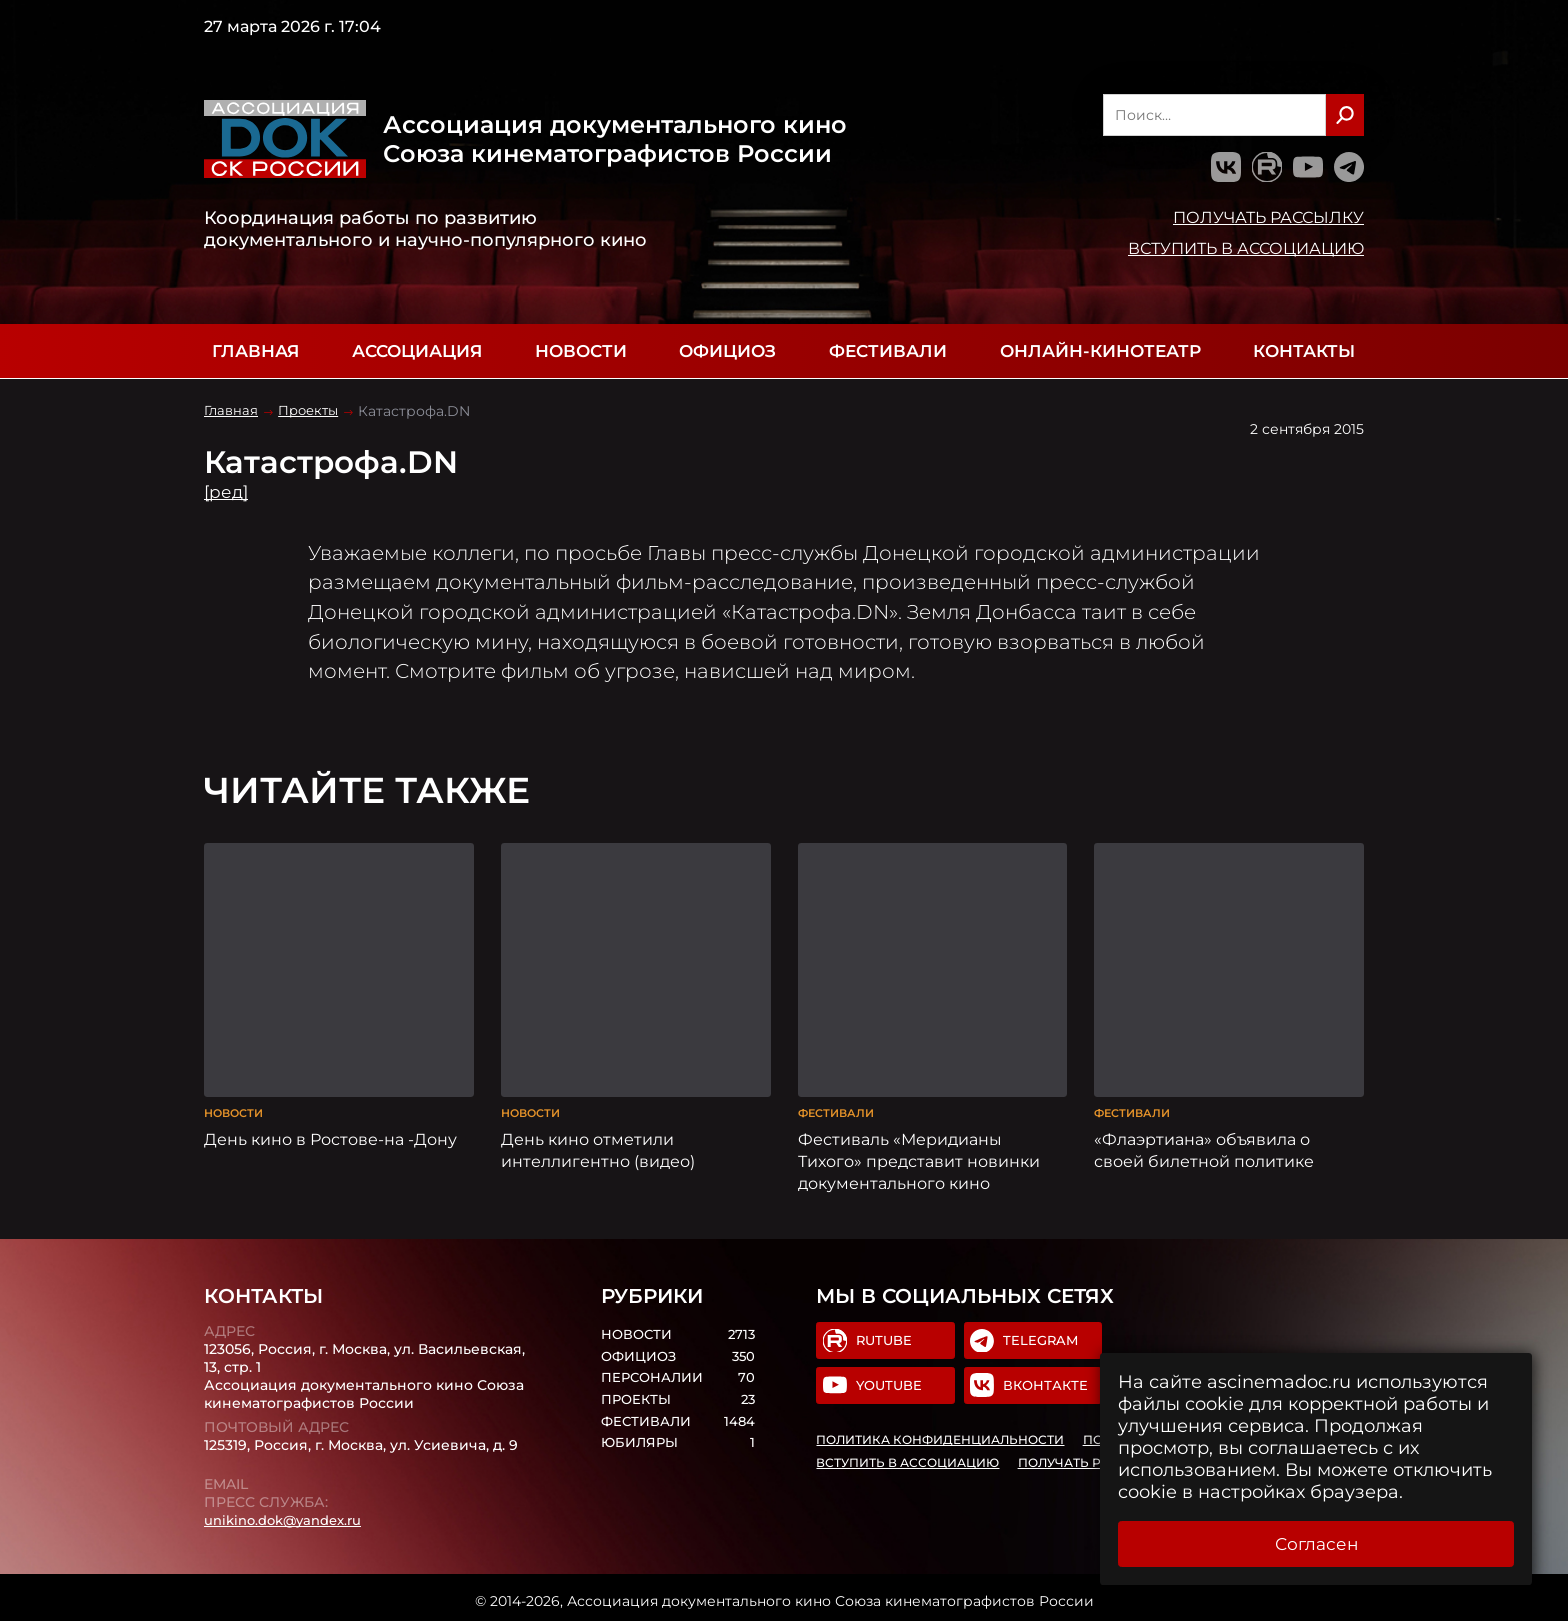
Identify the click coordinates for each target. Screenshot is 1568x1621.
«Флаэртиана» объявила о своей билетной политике (1204, 1143)
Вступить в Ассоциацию (1246, 248)
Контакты (1304, 351)
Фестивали (888, 351)
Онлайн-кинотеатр (1100, 351)
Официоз (727, 351)
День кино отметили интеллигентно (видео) (598, 1143)
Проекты (314, 411)
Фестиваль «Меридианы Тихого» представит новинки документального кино (919, 1154)
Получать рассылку (1268, 217)
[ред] (227, 492)
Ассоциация (417, 351)
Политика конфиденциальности (941, 1436)
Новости (581, 351)
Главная (255, 351)
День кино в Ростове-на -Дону (330, 1132)
